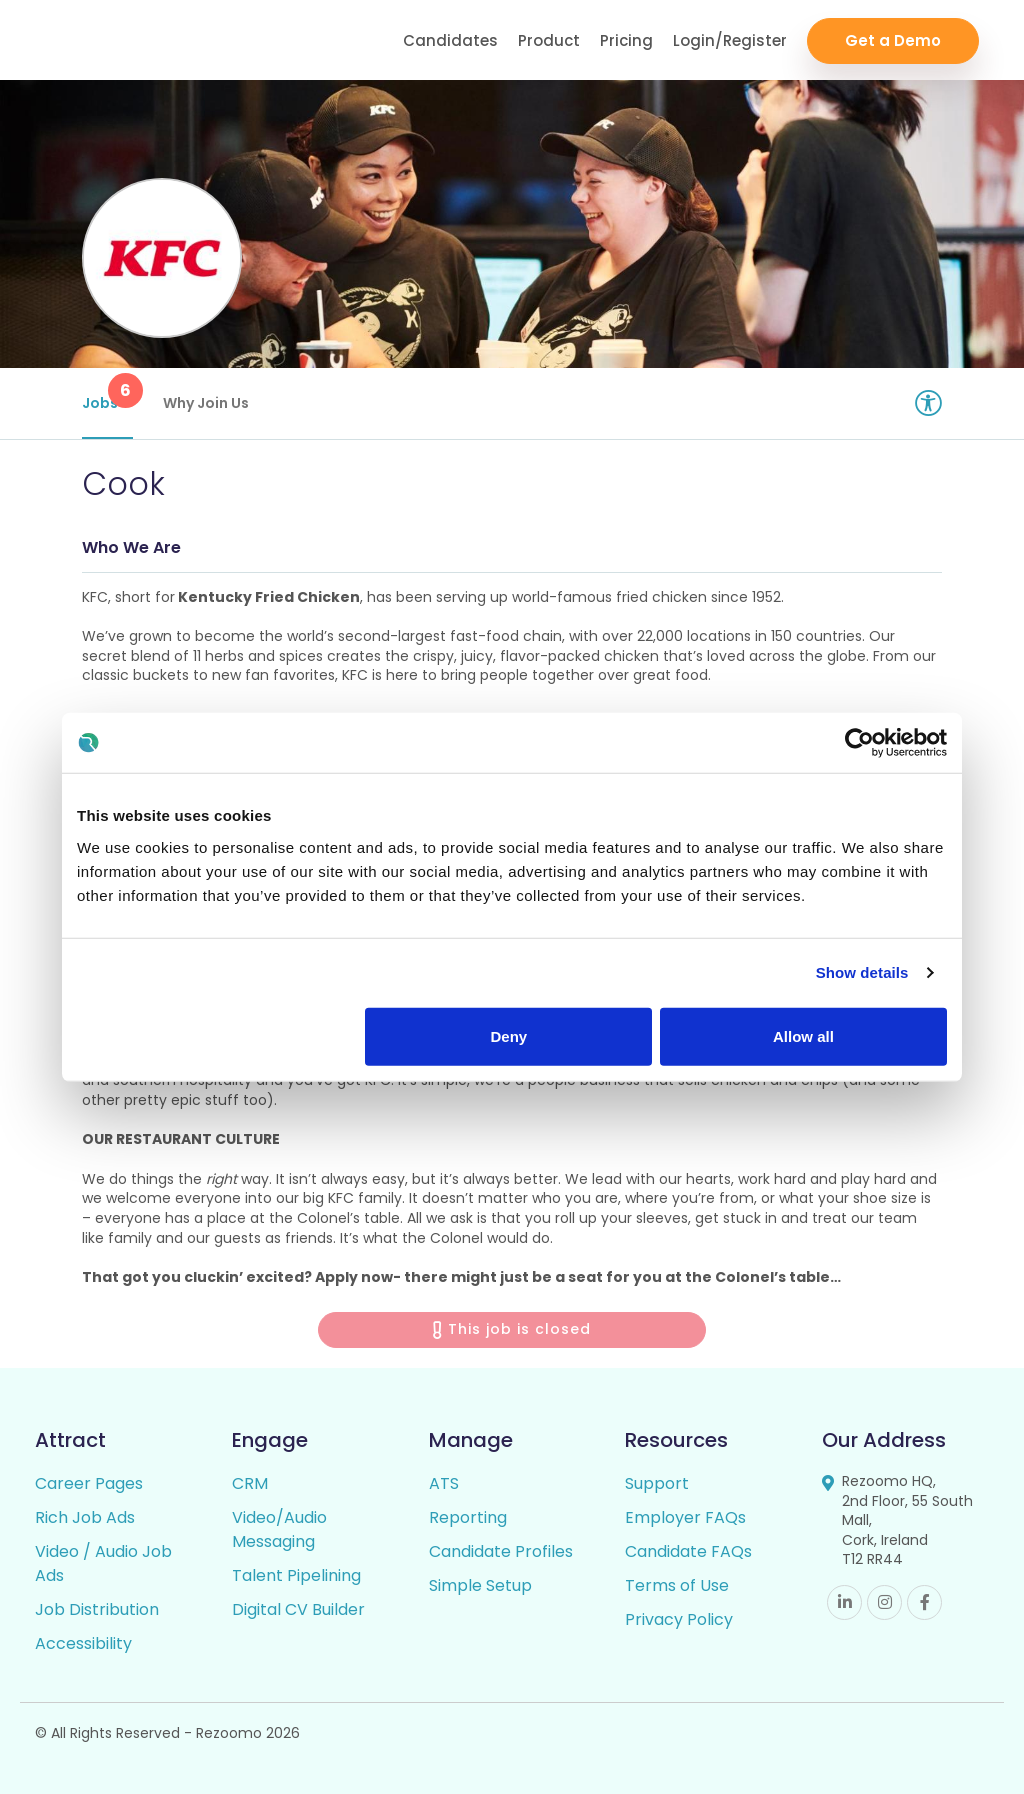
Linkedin (844, 1602)
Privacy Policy (679, 1619)
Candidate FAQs (688, 1551)
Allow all (803, 1035)
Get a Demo (893, 40)
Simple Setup (480, 1585)
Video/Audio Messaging (279, 1529)
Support (657, 1483)
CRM (250, 1483)
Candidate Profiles (501, 1551)
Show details (862, 972)
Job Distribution (97, 1609)
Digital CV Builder (298, 1609)
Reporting (468, 1517)
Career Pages (89, 1483)
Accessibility (83, 1643)
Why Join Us (206, 403)
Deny (509, 1035)
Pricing (626, 40)
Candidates (450, 40)
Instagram (884, 1602)
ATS (444, 1483)
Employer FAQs (685, 1517)
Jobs (107, 393)
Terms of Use (677, 1585)
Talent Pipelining (296, 1575)
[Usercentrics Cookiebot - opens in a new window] (859, 743)
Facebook (924, 1602)
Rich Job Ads (85, 1517)
